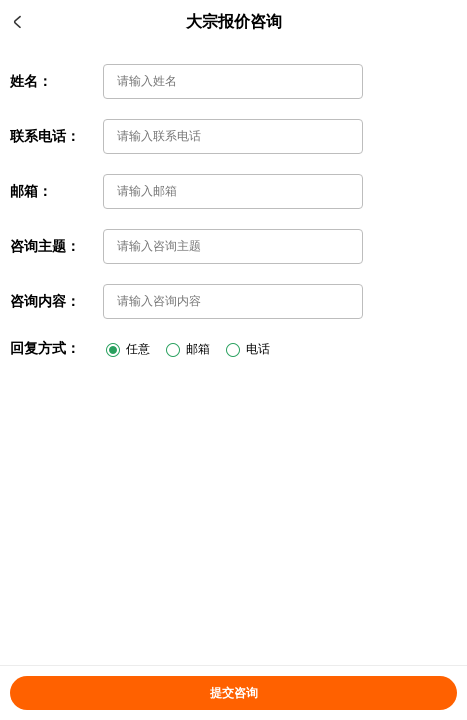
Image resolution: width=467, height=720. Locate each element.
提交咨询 (234, 693)
